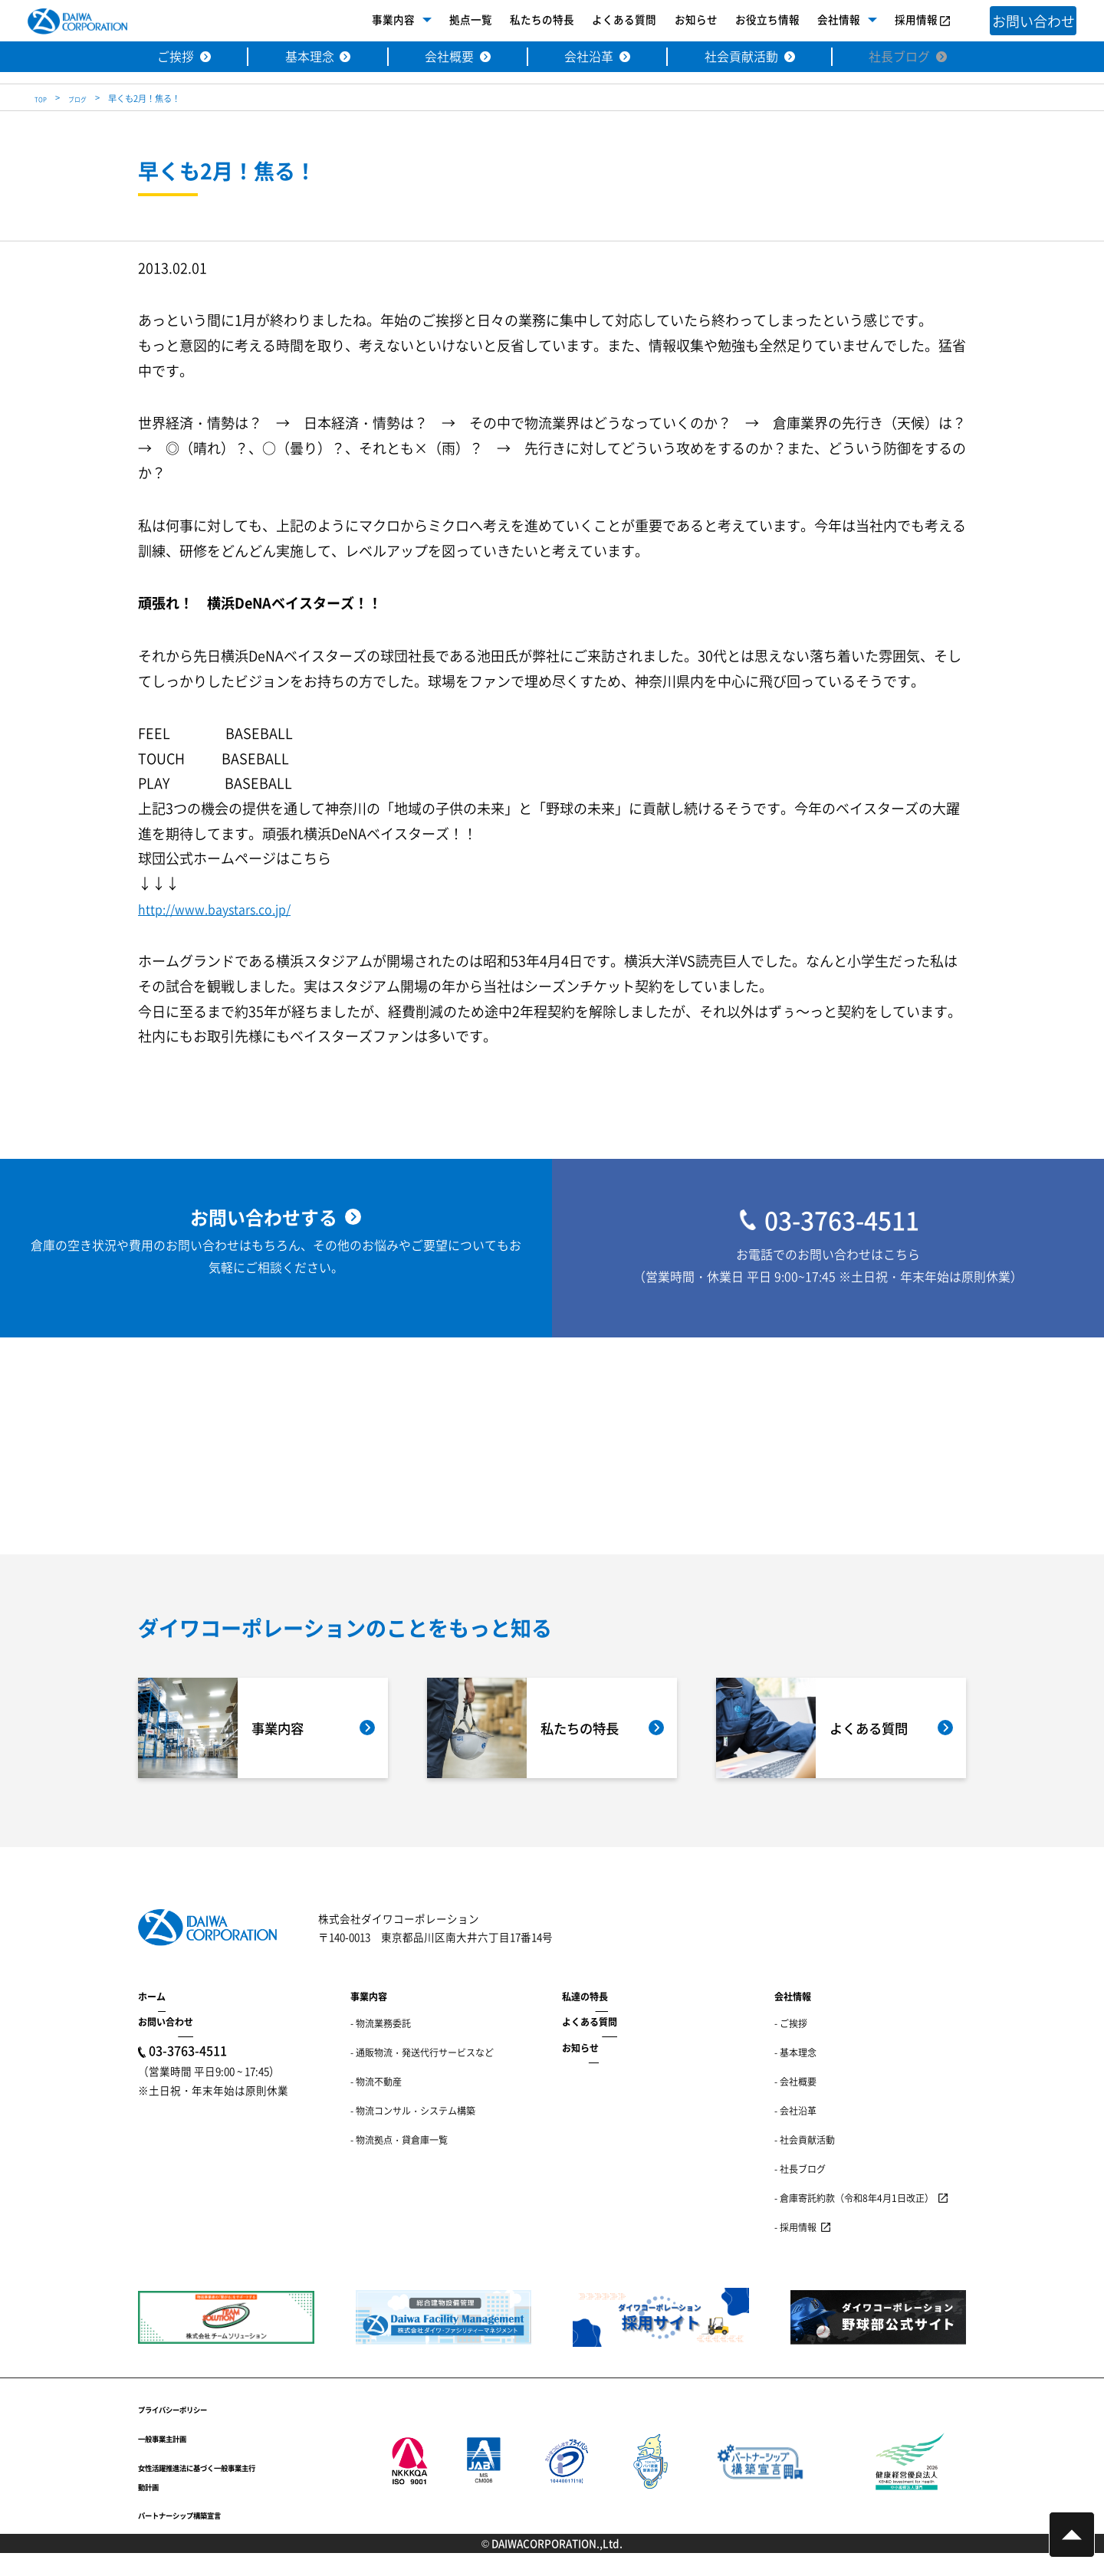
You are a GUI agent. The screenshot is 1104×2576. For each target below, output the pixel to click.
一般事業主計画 (175, 2460)
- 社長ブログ (800, 2191)
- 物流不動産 (376, 2104)
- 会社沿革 (795, 2133)
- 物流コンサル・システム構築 (412, 2133)
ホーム (152, 2019)
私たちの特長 (518, 20)
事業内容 (369, 20)
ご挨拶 (151, 58)
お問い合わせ (165, 2045)
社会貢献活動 (751, 58)
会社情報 (814, 20)
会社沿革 (588, 58)
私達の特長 (585, 2019)
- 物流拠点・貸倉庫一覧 (399, 2162)
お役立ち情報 (743, 20)
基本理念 (292, 58)
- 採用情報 (795, 2249)
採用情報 (891, 20)
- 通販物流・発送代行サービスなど (422, 2075)
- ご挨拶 (790, 2046)
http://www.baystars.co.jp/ (224, 908)
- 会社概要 (795, 2104)
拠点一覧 (447, 20)
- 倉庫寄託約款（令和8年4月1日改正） (854, 2220)
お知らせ (671, 20)
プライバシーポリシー (191, 2431)
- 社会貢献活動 (804, 2162)
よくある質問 (600, 20)
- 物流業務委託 (380, 2046)
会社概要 (440, 58)
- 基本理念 (795, 2075)
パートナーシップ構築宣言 (202, 2537)
